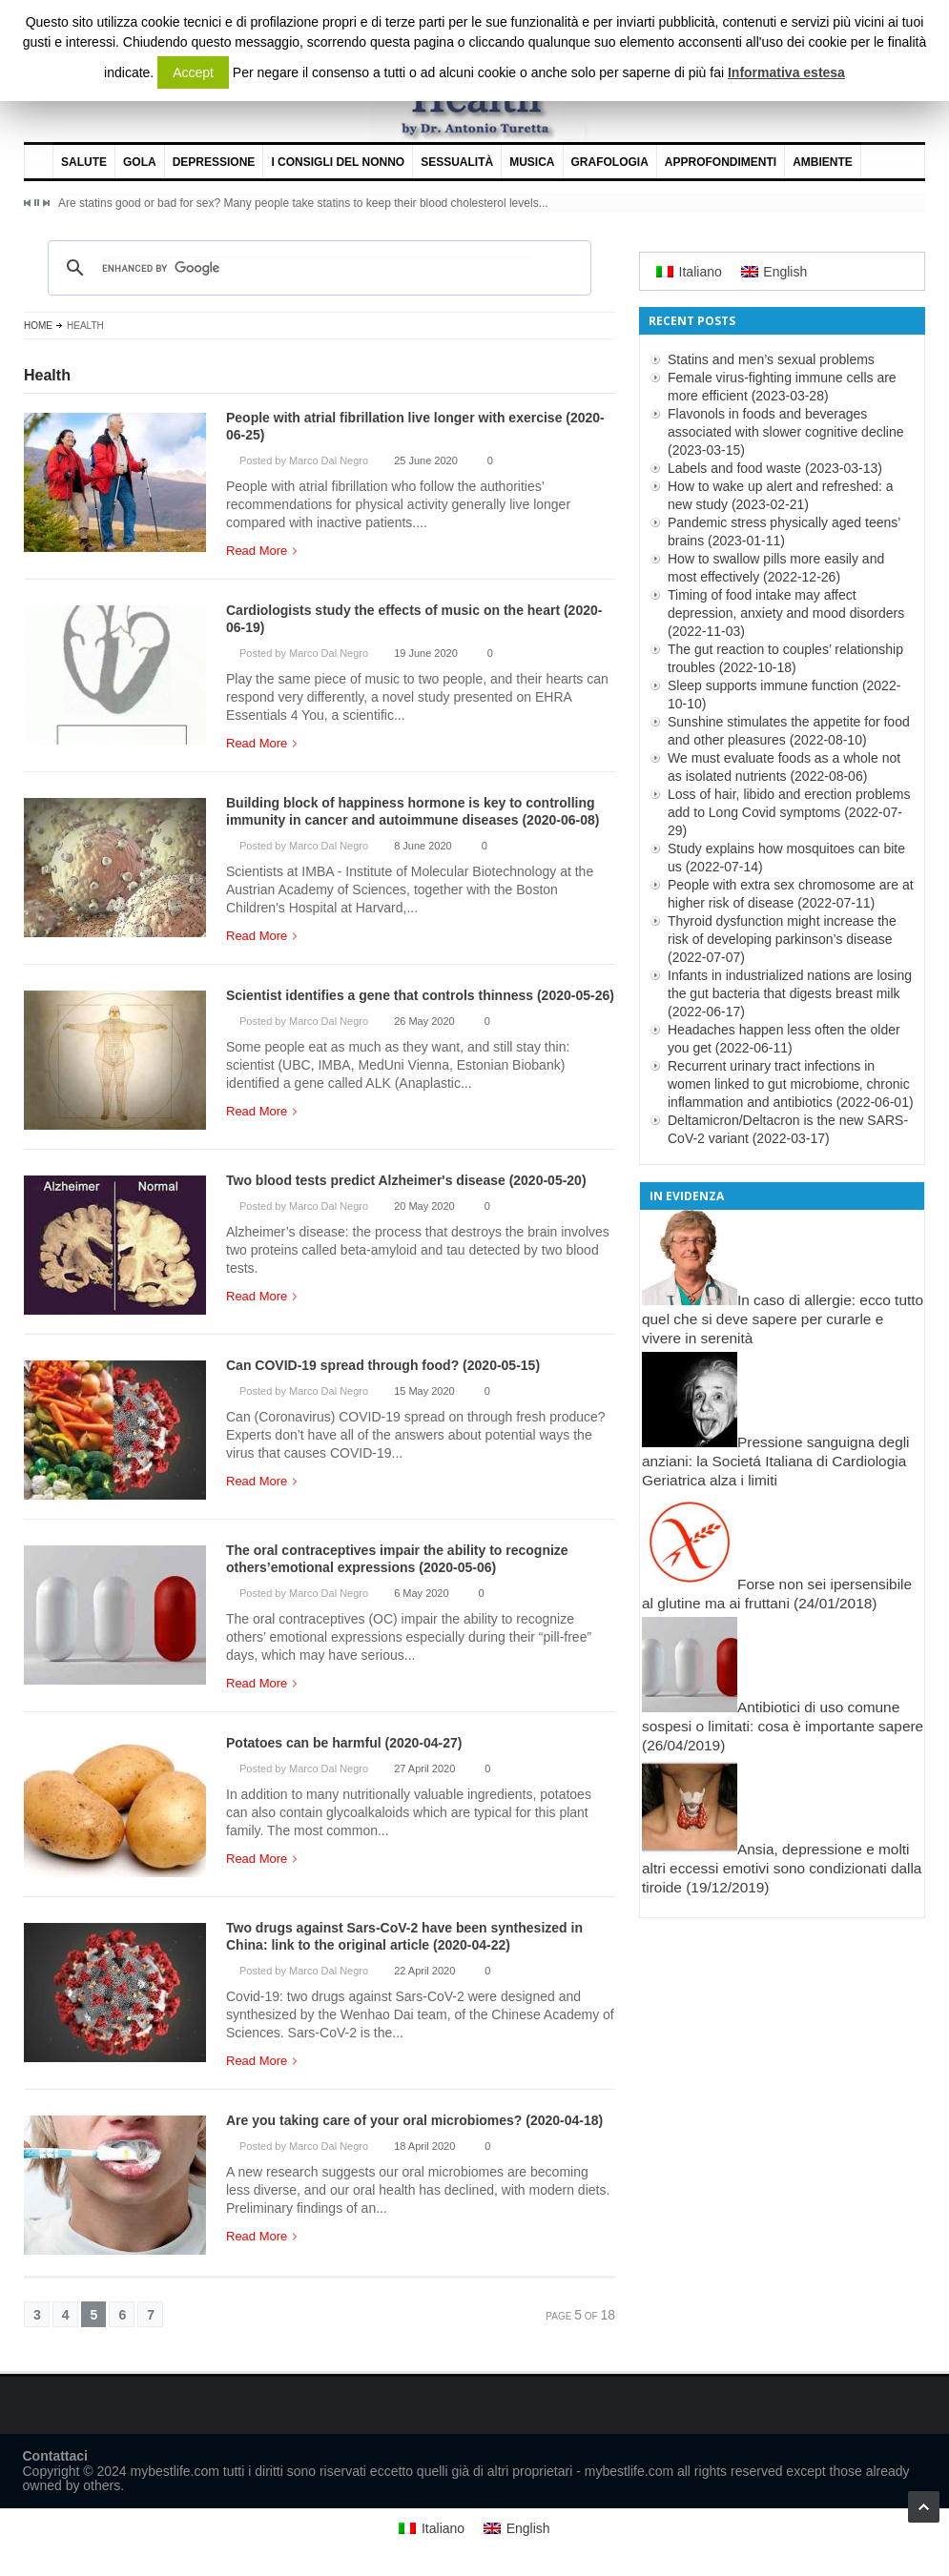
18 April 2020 (424, 2146)
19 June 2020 (426, 653)
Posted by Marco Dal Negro (303, 460)
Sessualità (457, 162)
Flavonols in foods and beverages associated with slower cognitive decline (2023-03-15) (785, 432)
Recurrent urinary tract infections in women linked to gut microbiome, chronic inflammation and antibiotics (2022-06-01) (791, 1084)
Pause (36, 202)
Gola (139, 162)
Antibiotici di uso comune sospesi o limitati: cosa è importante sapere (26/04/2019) (782, 1726)
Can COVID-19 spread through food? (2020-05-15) (383, 1365)
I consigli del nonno (337, 162)
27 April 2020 (424, 1768)
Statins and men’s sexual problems (771, 359)
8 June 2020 (423, 845)
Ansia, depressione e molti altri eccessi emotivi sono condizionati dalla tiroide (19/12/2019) (781, 1868)
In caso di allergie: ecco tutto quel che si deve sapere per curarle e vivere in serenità (782, 1319)
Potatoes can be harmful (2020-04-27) (344, 1742)
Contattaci (55, 2456)
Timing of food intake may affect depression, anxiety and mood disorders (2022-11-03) (786, 613)
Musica (531, 162)
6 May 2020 (421, 1593)
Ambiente (823, 162)
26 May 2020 (424, 1021)
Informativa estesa (786, 72)
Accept (193, 72)
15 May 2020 (424, 1391)
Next (46, 203)
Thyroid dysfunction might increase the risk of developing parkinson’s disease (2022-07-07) (782, 939)
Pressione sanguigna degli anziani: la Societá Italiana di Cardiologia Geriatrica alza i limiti (776, 1461)
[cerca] (316, 267)
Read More (261, 550)
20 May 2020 (424, 1206)
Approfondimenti (720, 162)
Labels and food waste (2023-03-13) (775, 468)
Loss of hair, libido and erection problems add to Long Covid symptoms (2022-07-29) (789, 812)
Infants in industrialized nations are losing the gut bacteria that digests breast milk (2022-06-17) (790, 993)
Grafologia (610, 162)
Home (38, 325)
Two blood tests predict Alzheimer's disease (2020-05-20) (406, 1180)
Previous (28, 203)
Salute (84, 162)
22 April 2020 (424, 1970)
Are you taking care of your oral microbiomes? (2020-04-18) (414, 2120)
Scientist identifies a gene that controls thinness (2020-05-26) (420, 995)
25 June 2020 (426, 460)
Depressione (214, 162)
